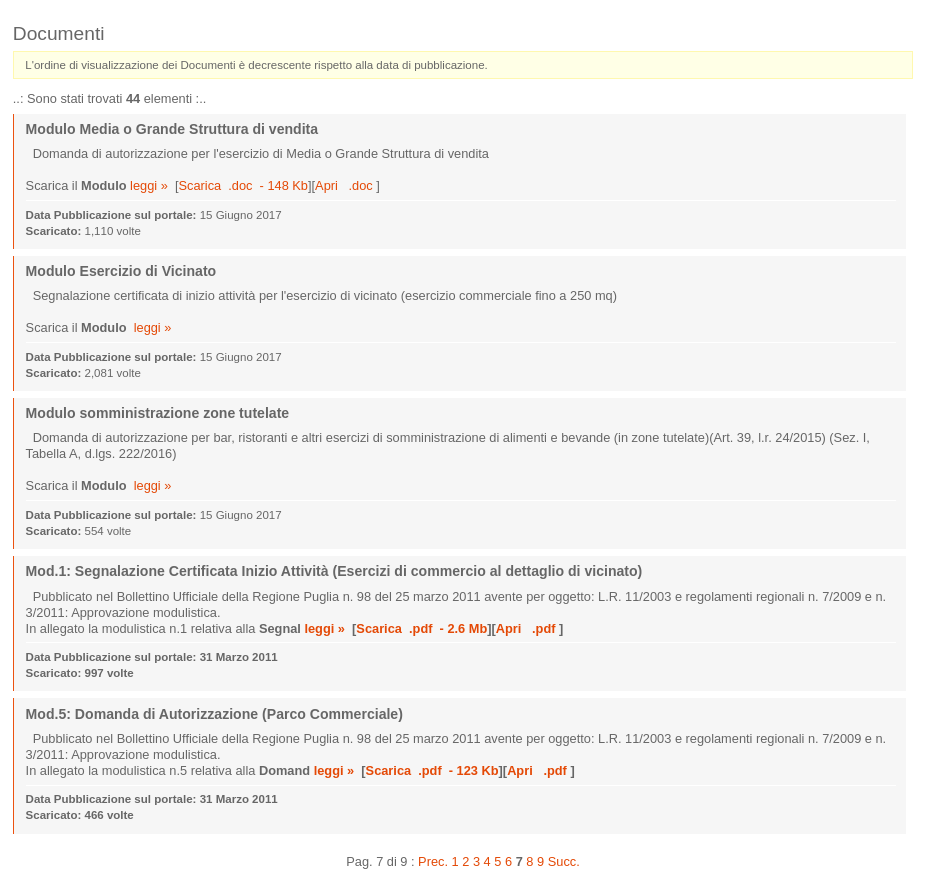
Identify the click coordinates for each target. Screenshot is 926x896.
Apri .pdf (527, 628)
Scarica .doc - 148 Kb (243, 185)
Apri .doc (345, 185)
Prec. (433, 861)
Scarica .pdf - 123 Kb (432, 770)
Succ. (564, 861)
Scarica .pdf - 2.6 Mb (421, 628)
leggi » (149, 185)
